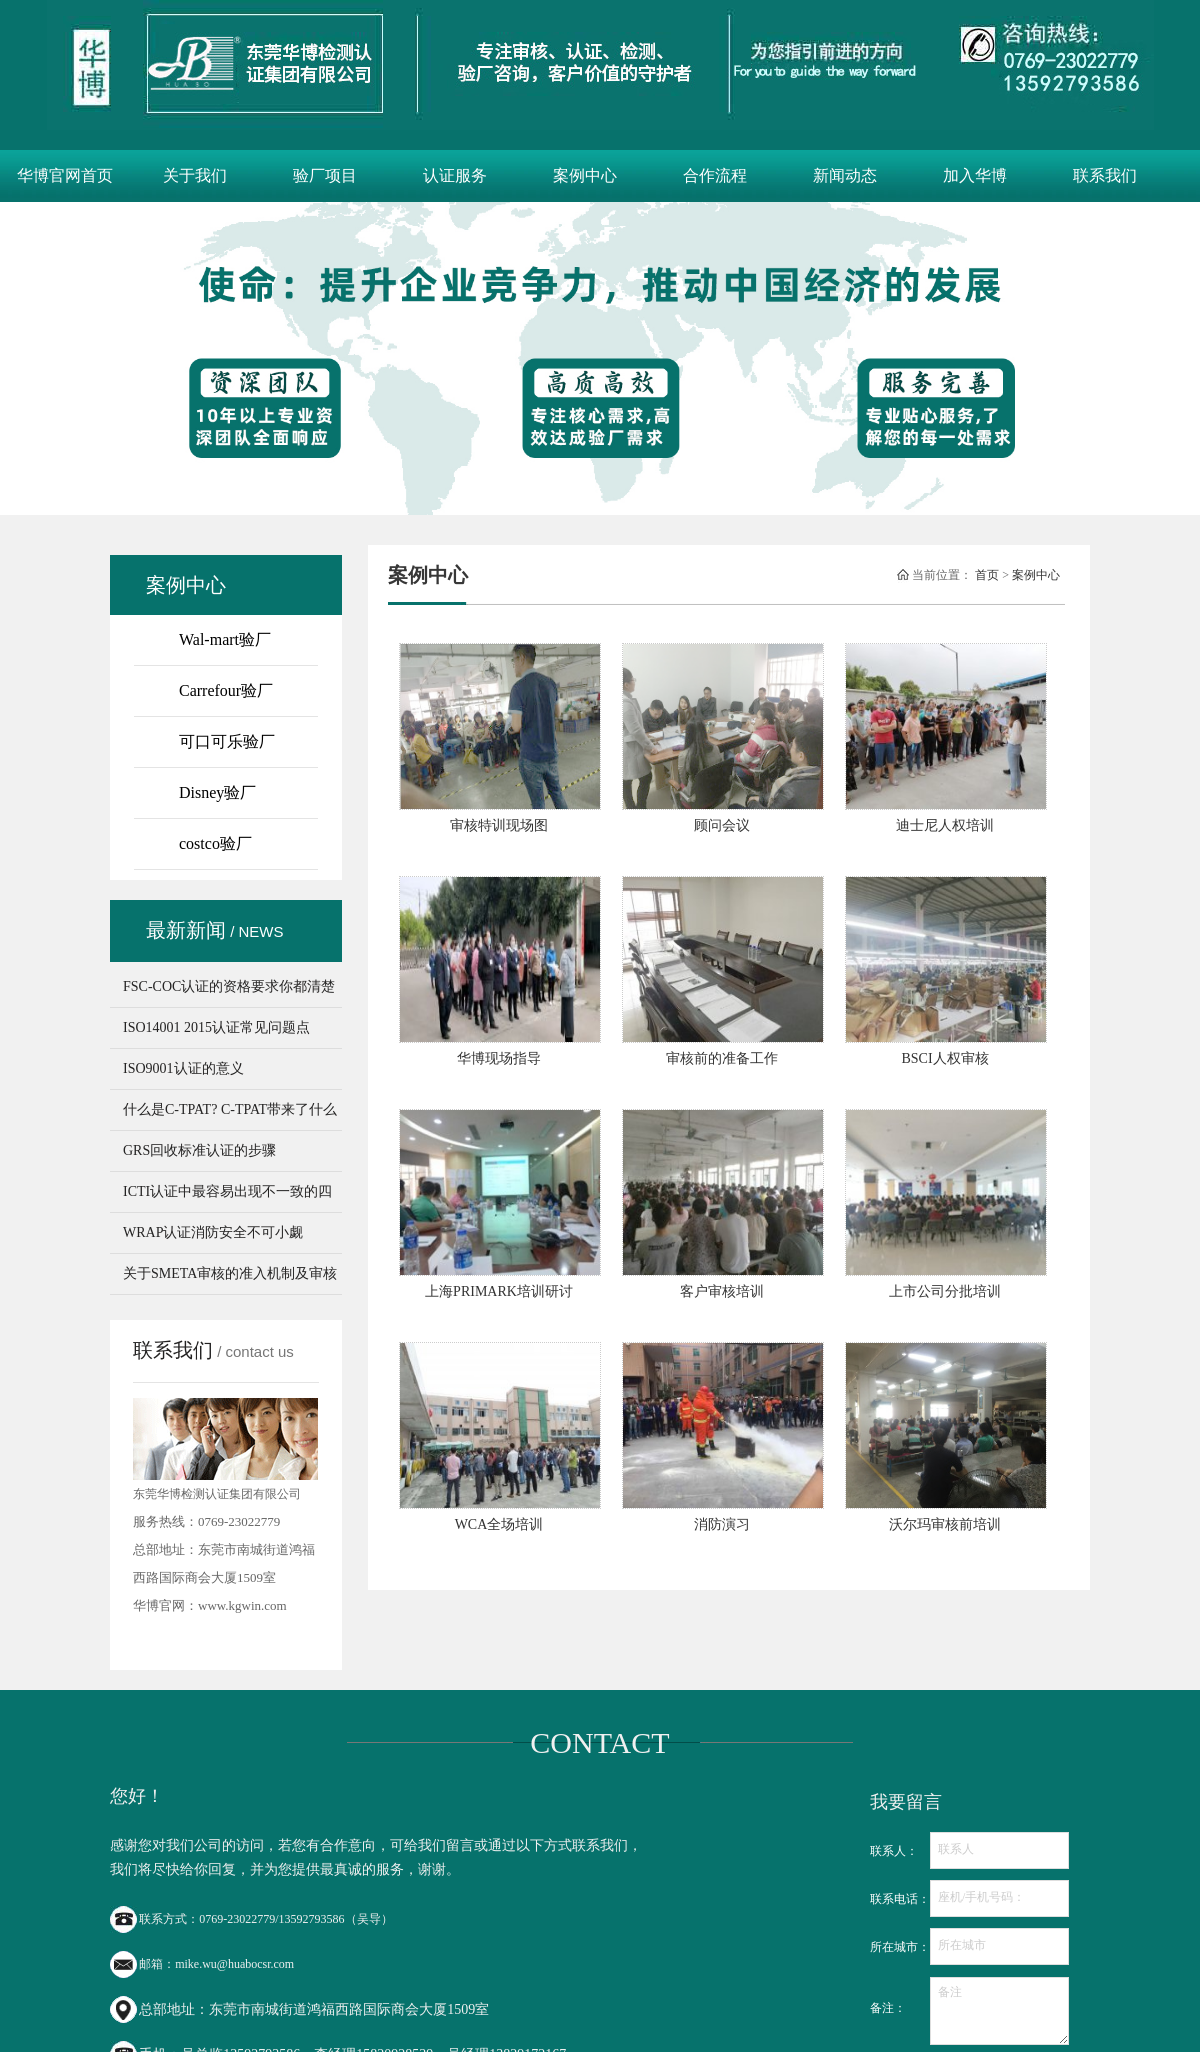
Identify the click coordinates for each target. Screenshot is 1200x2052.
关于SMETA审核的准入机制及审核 (230, 1273)
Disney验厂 (217, 792)
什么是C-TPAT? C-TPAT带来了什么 (230, 1109)
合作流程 (715, 175)
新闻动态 (845, 175)
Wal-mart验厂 (225, 639)
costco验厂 (215, 843)
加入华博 (975, 175)
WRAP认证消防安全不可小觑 (213, 1232)
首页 (987, 575)
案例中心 (585, 175)
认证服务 (455, 175)
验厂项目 (325, 175)
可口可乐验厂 (227, 741)
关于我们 (195, 175)
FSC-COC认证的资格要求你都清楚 (229, 986)
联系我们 (1105, 175)
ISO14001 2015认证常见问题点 (216, 1027)
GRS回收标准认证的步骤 (199, 1150)
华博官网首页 (65, 175)
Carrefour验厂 (226, 690)
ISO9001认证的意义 (183, 1068)
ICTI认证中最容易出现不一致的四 (227, 1191)
